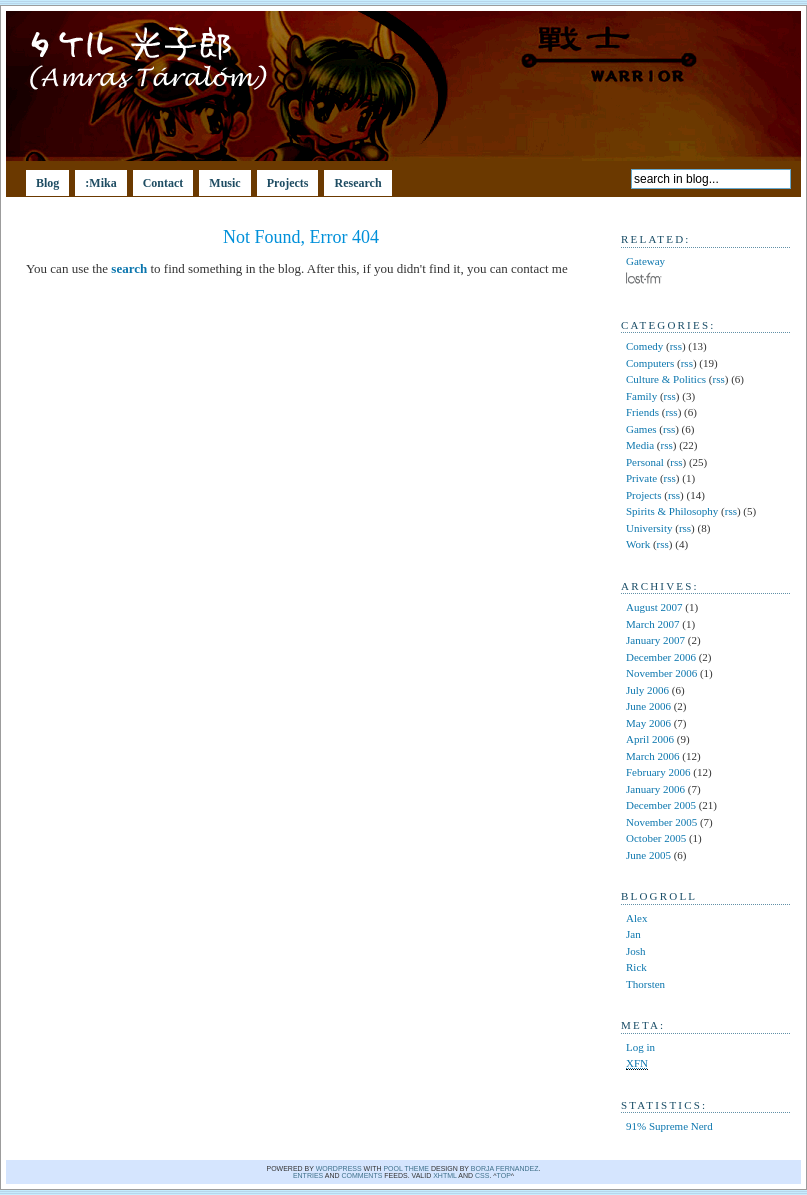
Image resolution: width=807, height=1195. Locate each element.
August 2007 (654, 607)
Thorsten (645, 984)
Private (641, 478)
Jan (633, 934)
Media (640, 445)
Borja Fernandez (505, 1168)
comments (362, 1175)
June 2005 (648, 855)
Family (641, 396)
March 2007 (652, 624)
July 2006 (647, 690)
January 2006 (655, 789)
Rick (636, 967)
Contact (163, 183)
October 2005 (656, 838)
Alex (636, 918)
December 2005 (661, 805)
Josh (636, 951)
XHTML (444, 1175)
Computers (650, 363)
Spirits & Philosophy (672, 511)
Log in (640, 1047)
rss (676, 346)
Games (641, 429)
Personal (645, 462)
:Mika (100, 183)
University (649, 528)
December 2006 (661, 657)
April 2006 (650, 739)
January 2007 (655, 640)
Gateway (645, 261)
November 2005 (661, 822)
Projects (288, 183)
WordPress (339, 1168)
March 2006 (652, 756)
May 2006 (648, 723)
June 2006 (648, 706)
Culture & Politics (666, 379)
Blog (47, 183)
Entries (308, 1175)
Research (357, 183)
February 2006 (658, 772)
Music (224, 183)
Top (504, 1175)
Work (638, 544)
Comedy (644, 346)
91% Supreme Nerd (669, 1126)
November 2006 (661, 673)
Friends (642, 412)
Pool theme (406, 1168)
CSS (482, 1175)
